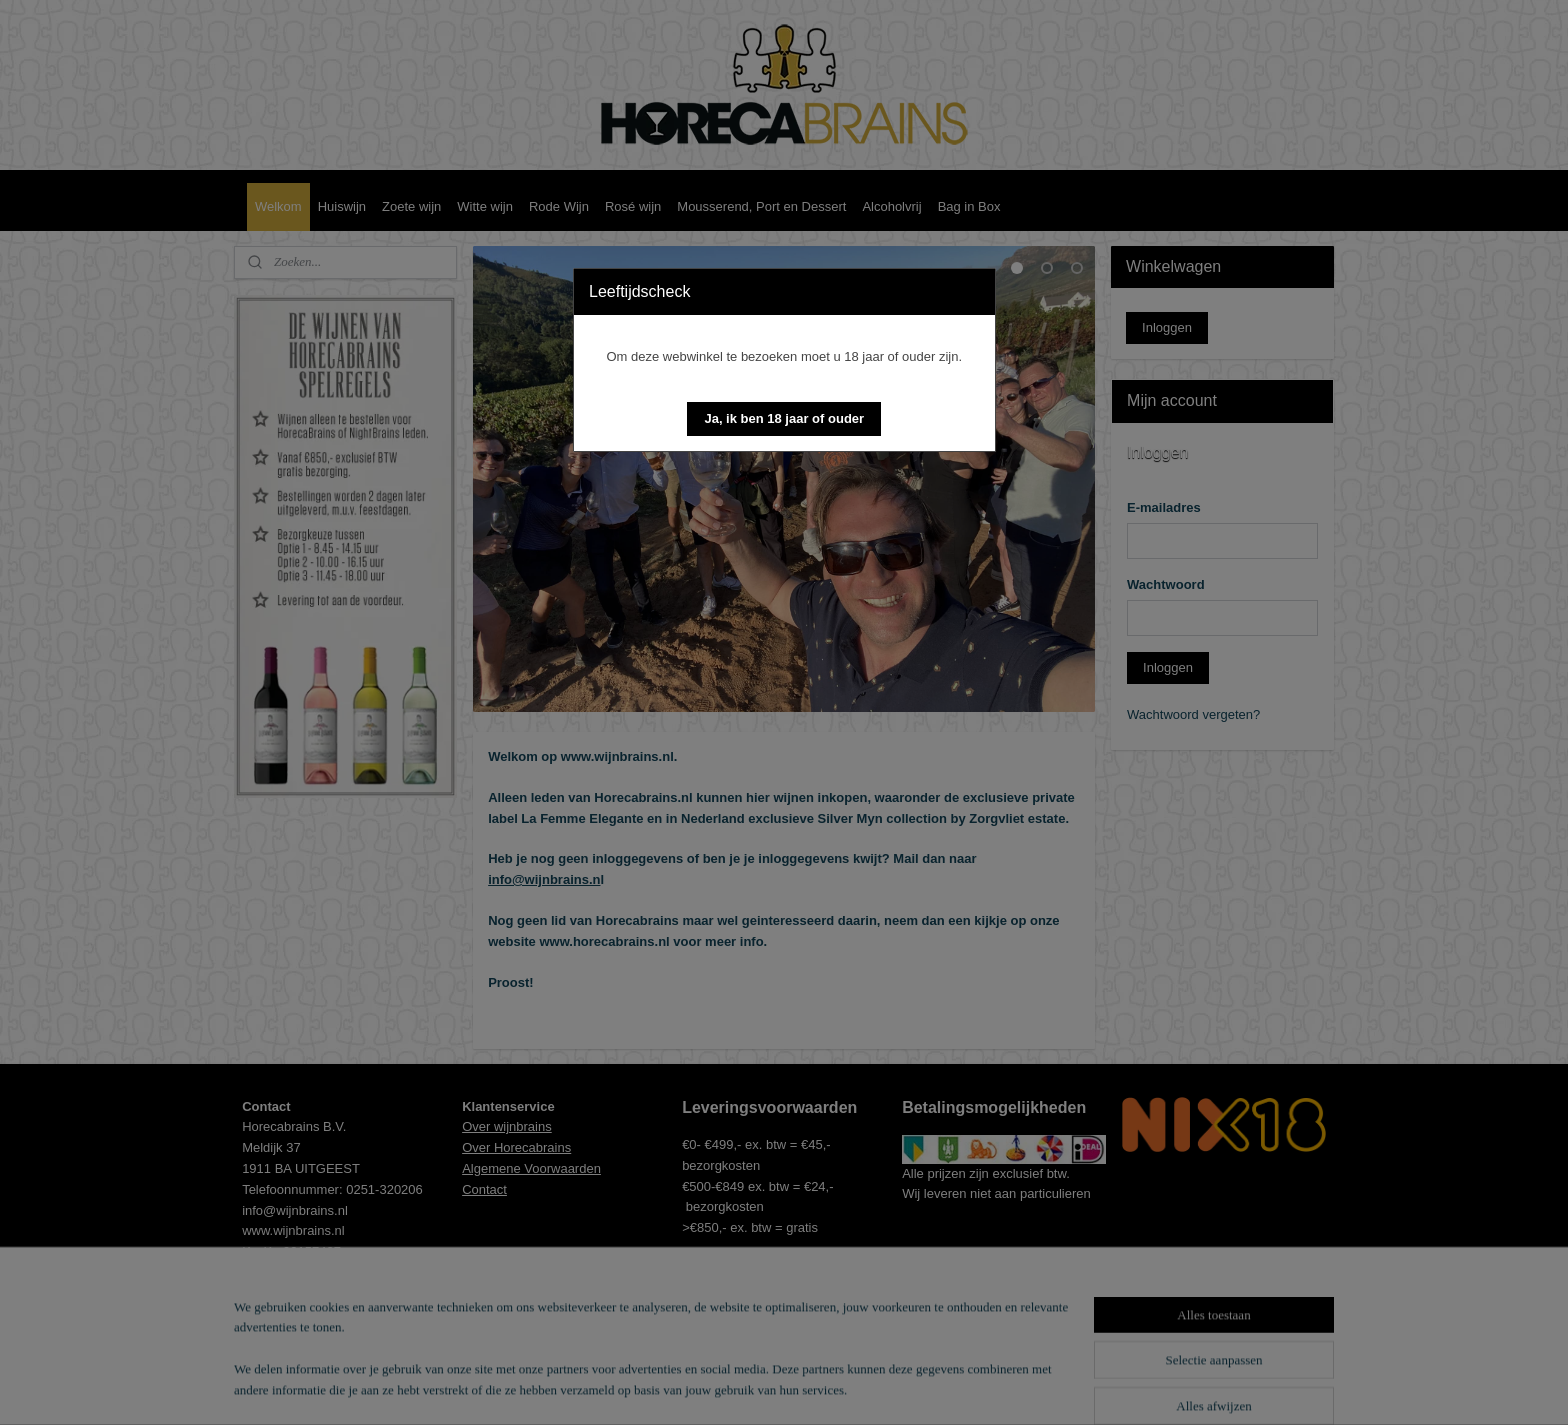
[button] (784, 419)
